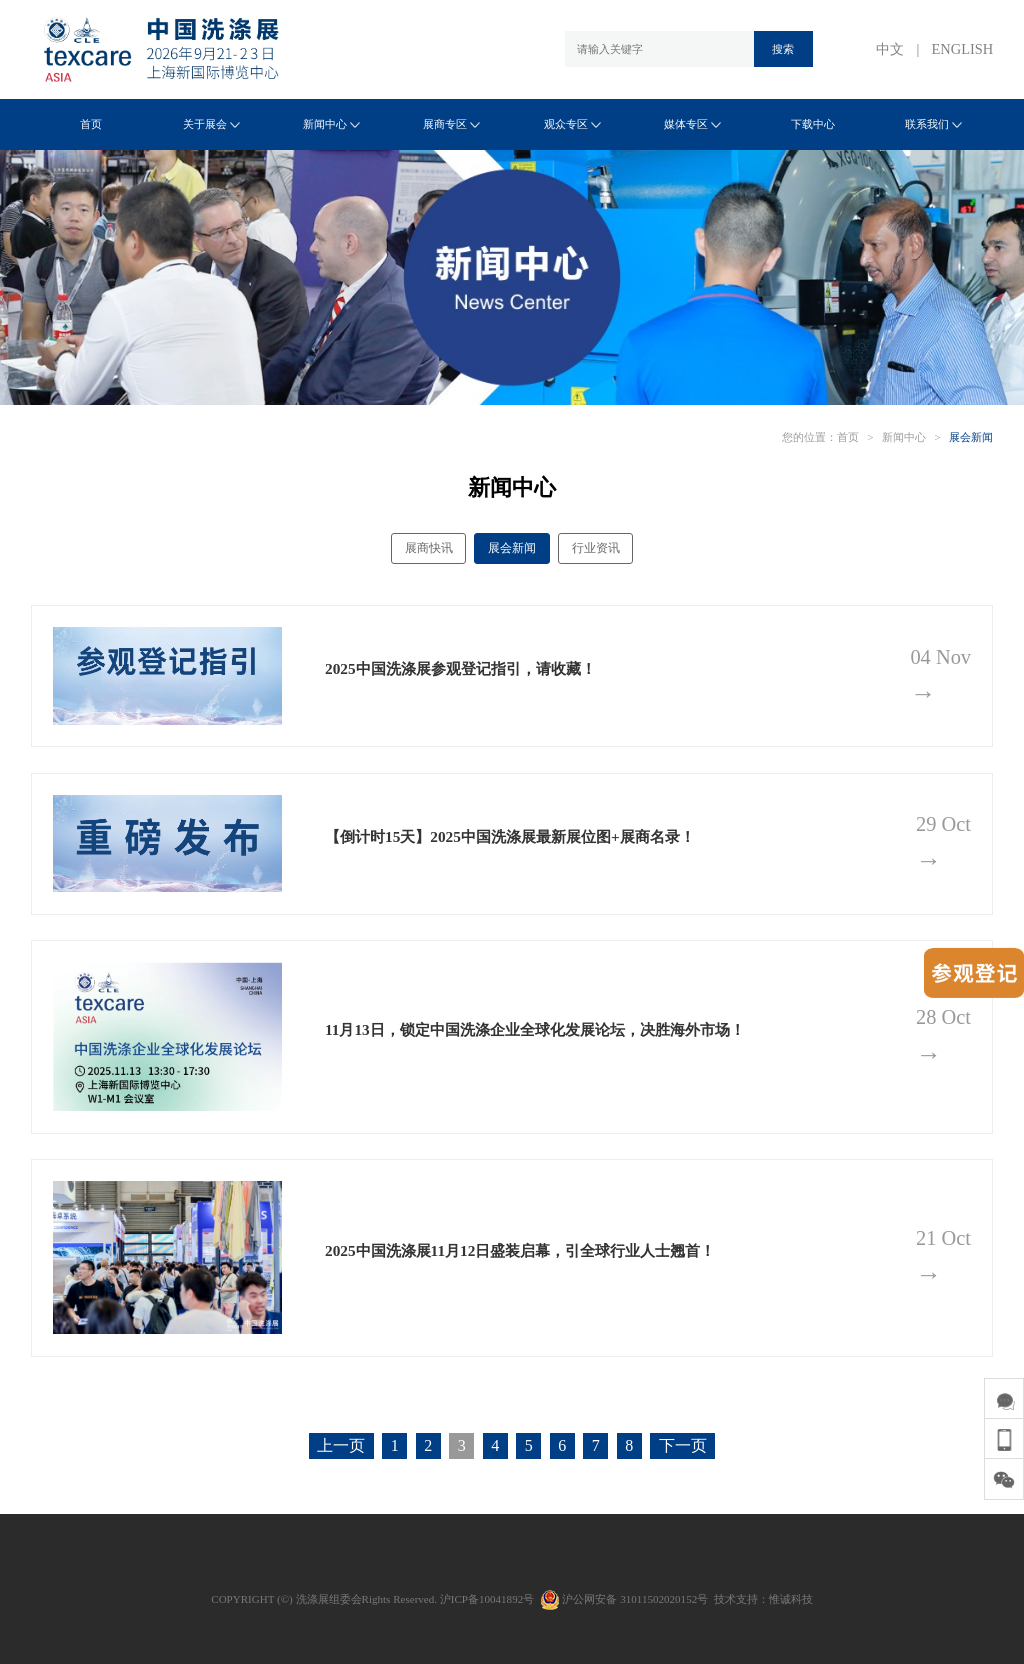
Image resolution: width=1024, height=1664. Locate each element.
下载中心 (813, 124)
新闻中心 (331, 124)
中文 (890, 49)
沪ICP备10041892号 (487, 1599)
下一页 (683, 1445)
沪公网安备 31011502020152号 (624, 1599)
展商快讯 (429, 548)
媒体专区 (692, 124)
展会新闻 (971, 437)
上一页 (341, 1445)
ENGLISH (963, 49)
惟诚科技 (791, 1599)
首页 (91, 124)
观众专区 (572, 124)
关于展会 (211, 124)
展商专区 (451, 124)
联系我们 (933, 124)
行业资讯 (596, 548)
